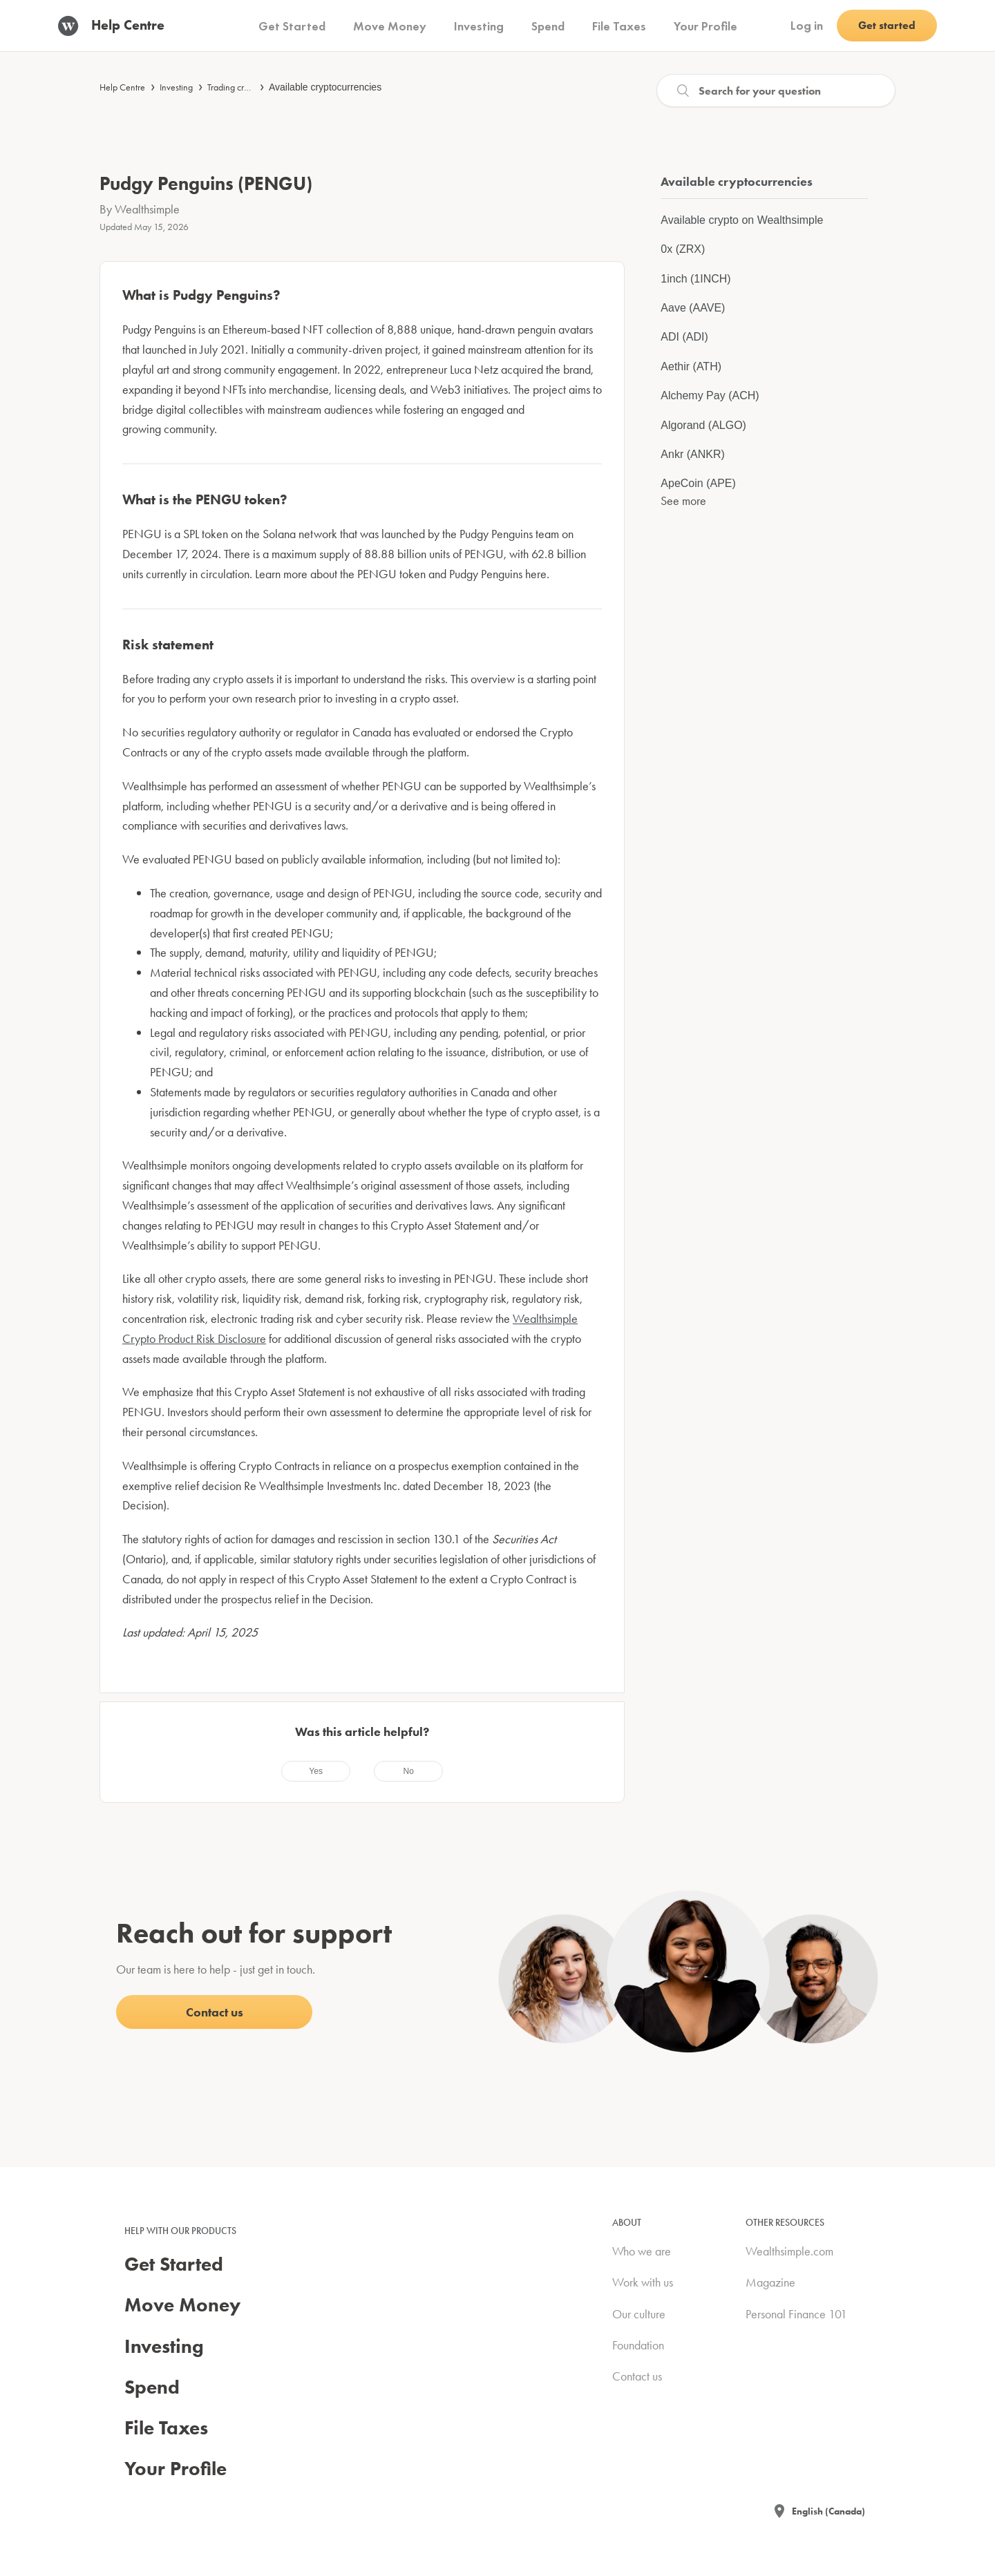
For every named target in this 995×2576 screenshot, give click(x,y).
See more (683, 500)
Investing (176, 87)
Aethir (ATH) (691, 366)
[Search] (776, 90)
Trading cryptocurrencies (252, 87)
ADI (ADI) (684, 337)
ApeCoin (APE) (698, 483)
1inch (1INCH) (695, 279)
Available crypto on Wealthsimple (742, 220)
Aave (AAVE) (693, 308)
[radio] (315, 1771)
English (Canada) (828, 2511)
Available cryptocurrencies (325, 87)
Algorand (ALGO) (703, 425)
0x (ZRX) (683, 249)
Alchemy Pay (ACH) (710, 395)
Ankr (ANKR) (692, 454)
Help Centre (122, 87)
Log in (806, 25)
